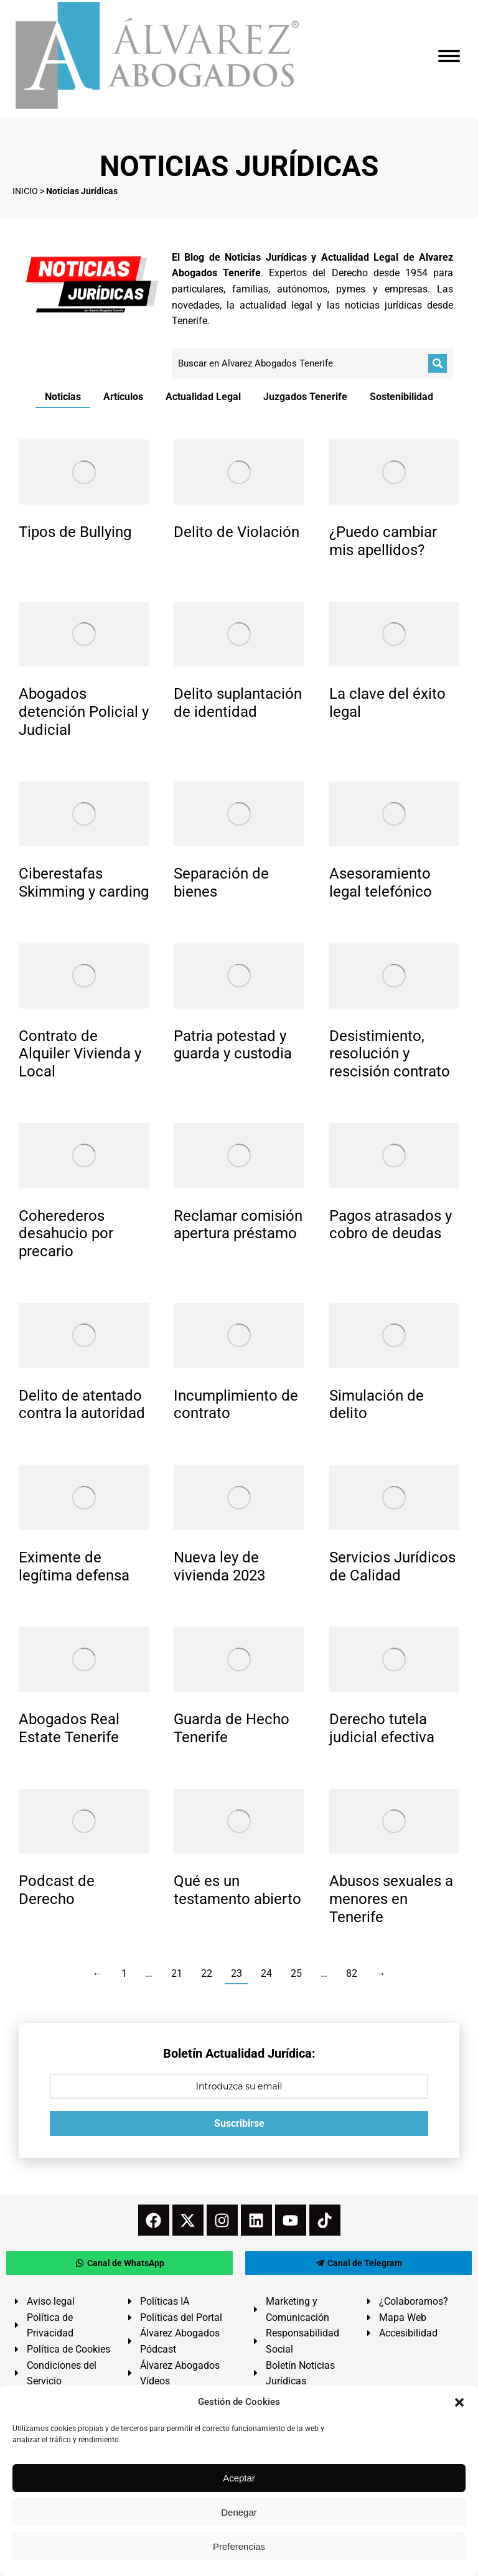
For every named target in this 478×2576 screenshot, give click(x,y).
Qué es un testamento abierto (237, 1890)
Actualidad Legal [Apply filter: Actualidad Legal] (203, 397)
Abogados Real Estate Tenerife (69, 1728)
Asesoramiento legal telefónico (380, 882)
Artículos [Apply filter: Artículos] (123, 397)
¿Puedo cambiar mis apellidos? (383, 541)
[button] (459, 2402)
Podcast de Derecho (57, 1890)
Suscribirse (239, 2123)
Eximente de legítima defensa (74, 1566)
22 (206, 1973)
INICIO (25, 191)
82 (351, 1973)
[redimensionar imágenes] (84, 472)
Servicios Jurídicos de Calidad (392, 1566)
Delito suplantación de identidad (238, 703)
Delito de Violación (236, 532)
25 (296, 1973)
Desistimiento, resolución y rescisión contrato (389, 1054)
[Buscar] (437, 363)
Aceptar (239, 2478)
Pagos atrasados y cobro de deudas (390, 1225)
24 (266, 1973)
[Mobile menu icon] (449, 56)
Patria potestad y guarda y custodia (233, 1045)
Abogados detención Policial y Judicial (84, 712)
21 (176, 1973)
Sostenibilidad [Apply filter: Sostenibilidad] (401, 397)
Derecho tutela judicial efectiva (381, 1728)
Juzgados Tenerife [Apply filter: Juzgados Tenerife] (305, 397)
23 (236, 1973)
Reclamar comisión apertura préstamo (238, 1225)
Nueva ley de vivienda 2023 (219, 1566)
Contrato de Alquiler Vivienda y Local (80, 1054)
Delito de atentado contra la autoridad (82, 1404)
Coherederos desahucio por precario (66, 1234)
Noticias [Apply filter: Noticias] (63, 397)
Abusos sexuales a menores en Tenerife (391, 1899)
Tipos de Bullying (75, 532)
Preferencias (239, 2546)
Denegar (239, 2512)
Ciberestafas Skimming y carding (84, 882)
